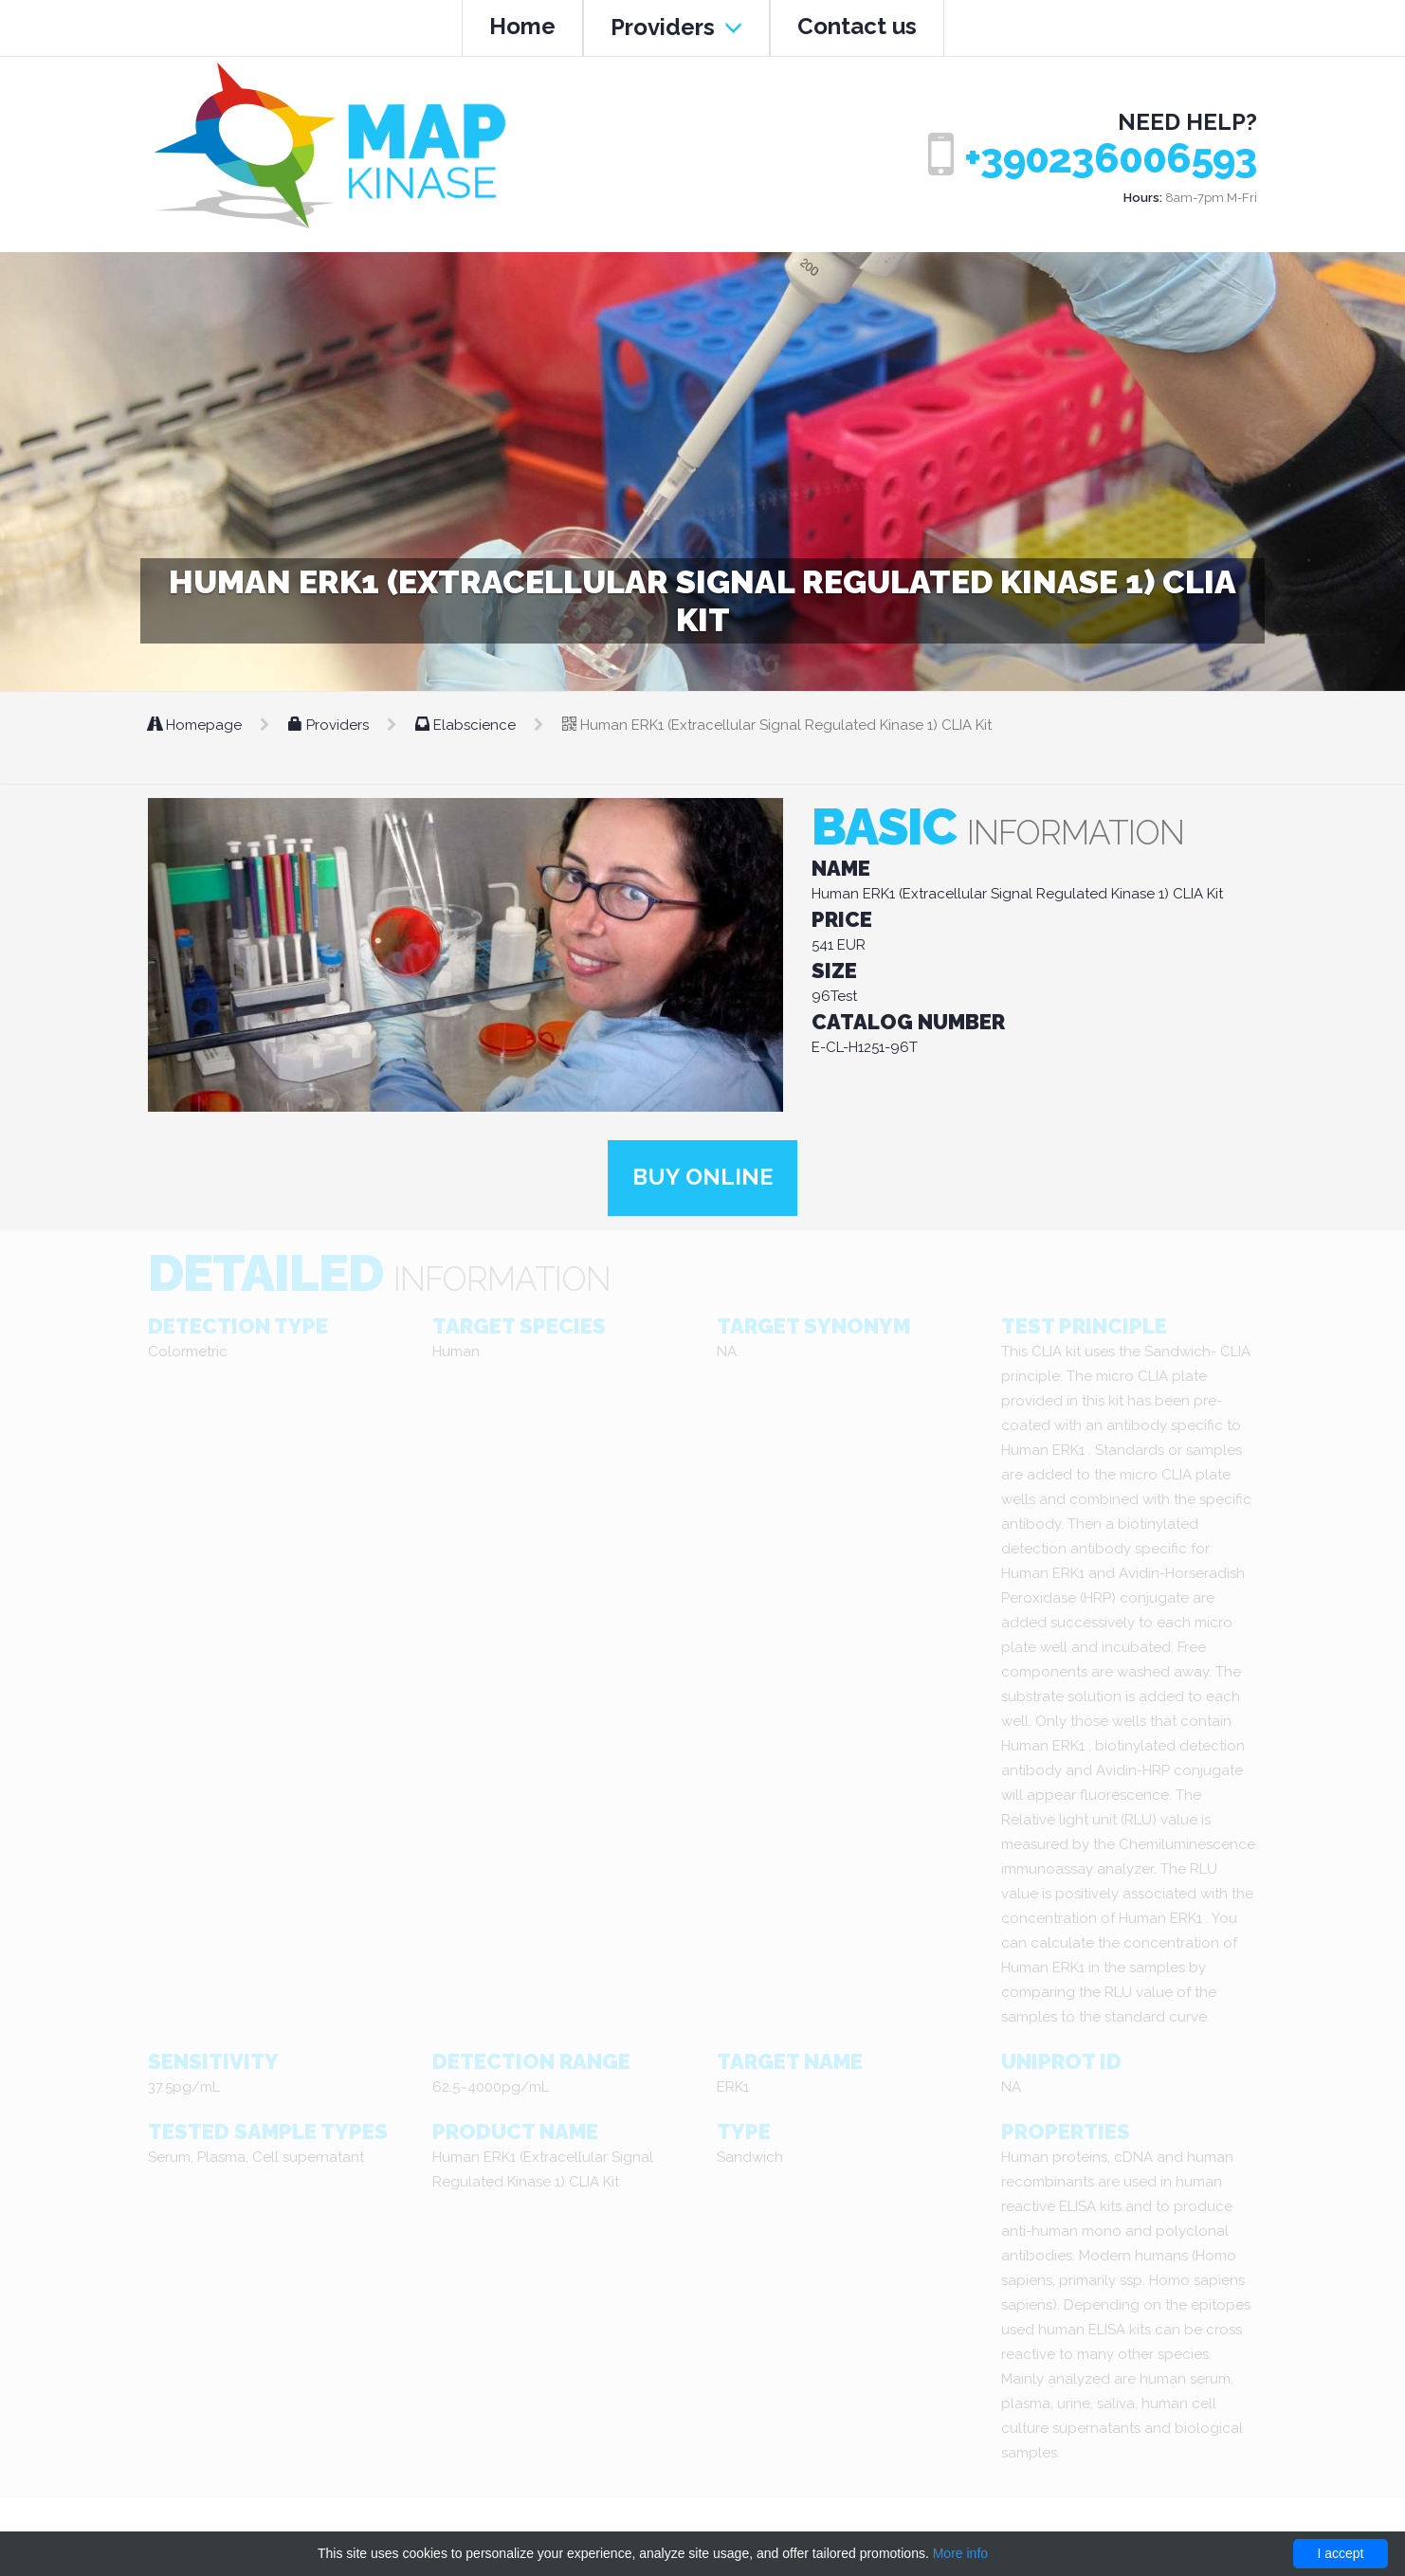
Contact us (857, 26)
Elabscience (467, 725)
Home (522, 26)
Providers (676, 27)
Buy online (702, 1177)
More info (960, 2553)
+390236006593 (1110, 158)
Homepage (197, 725)
